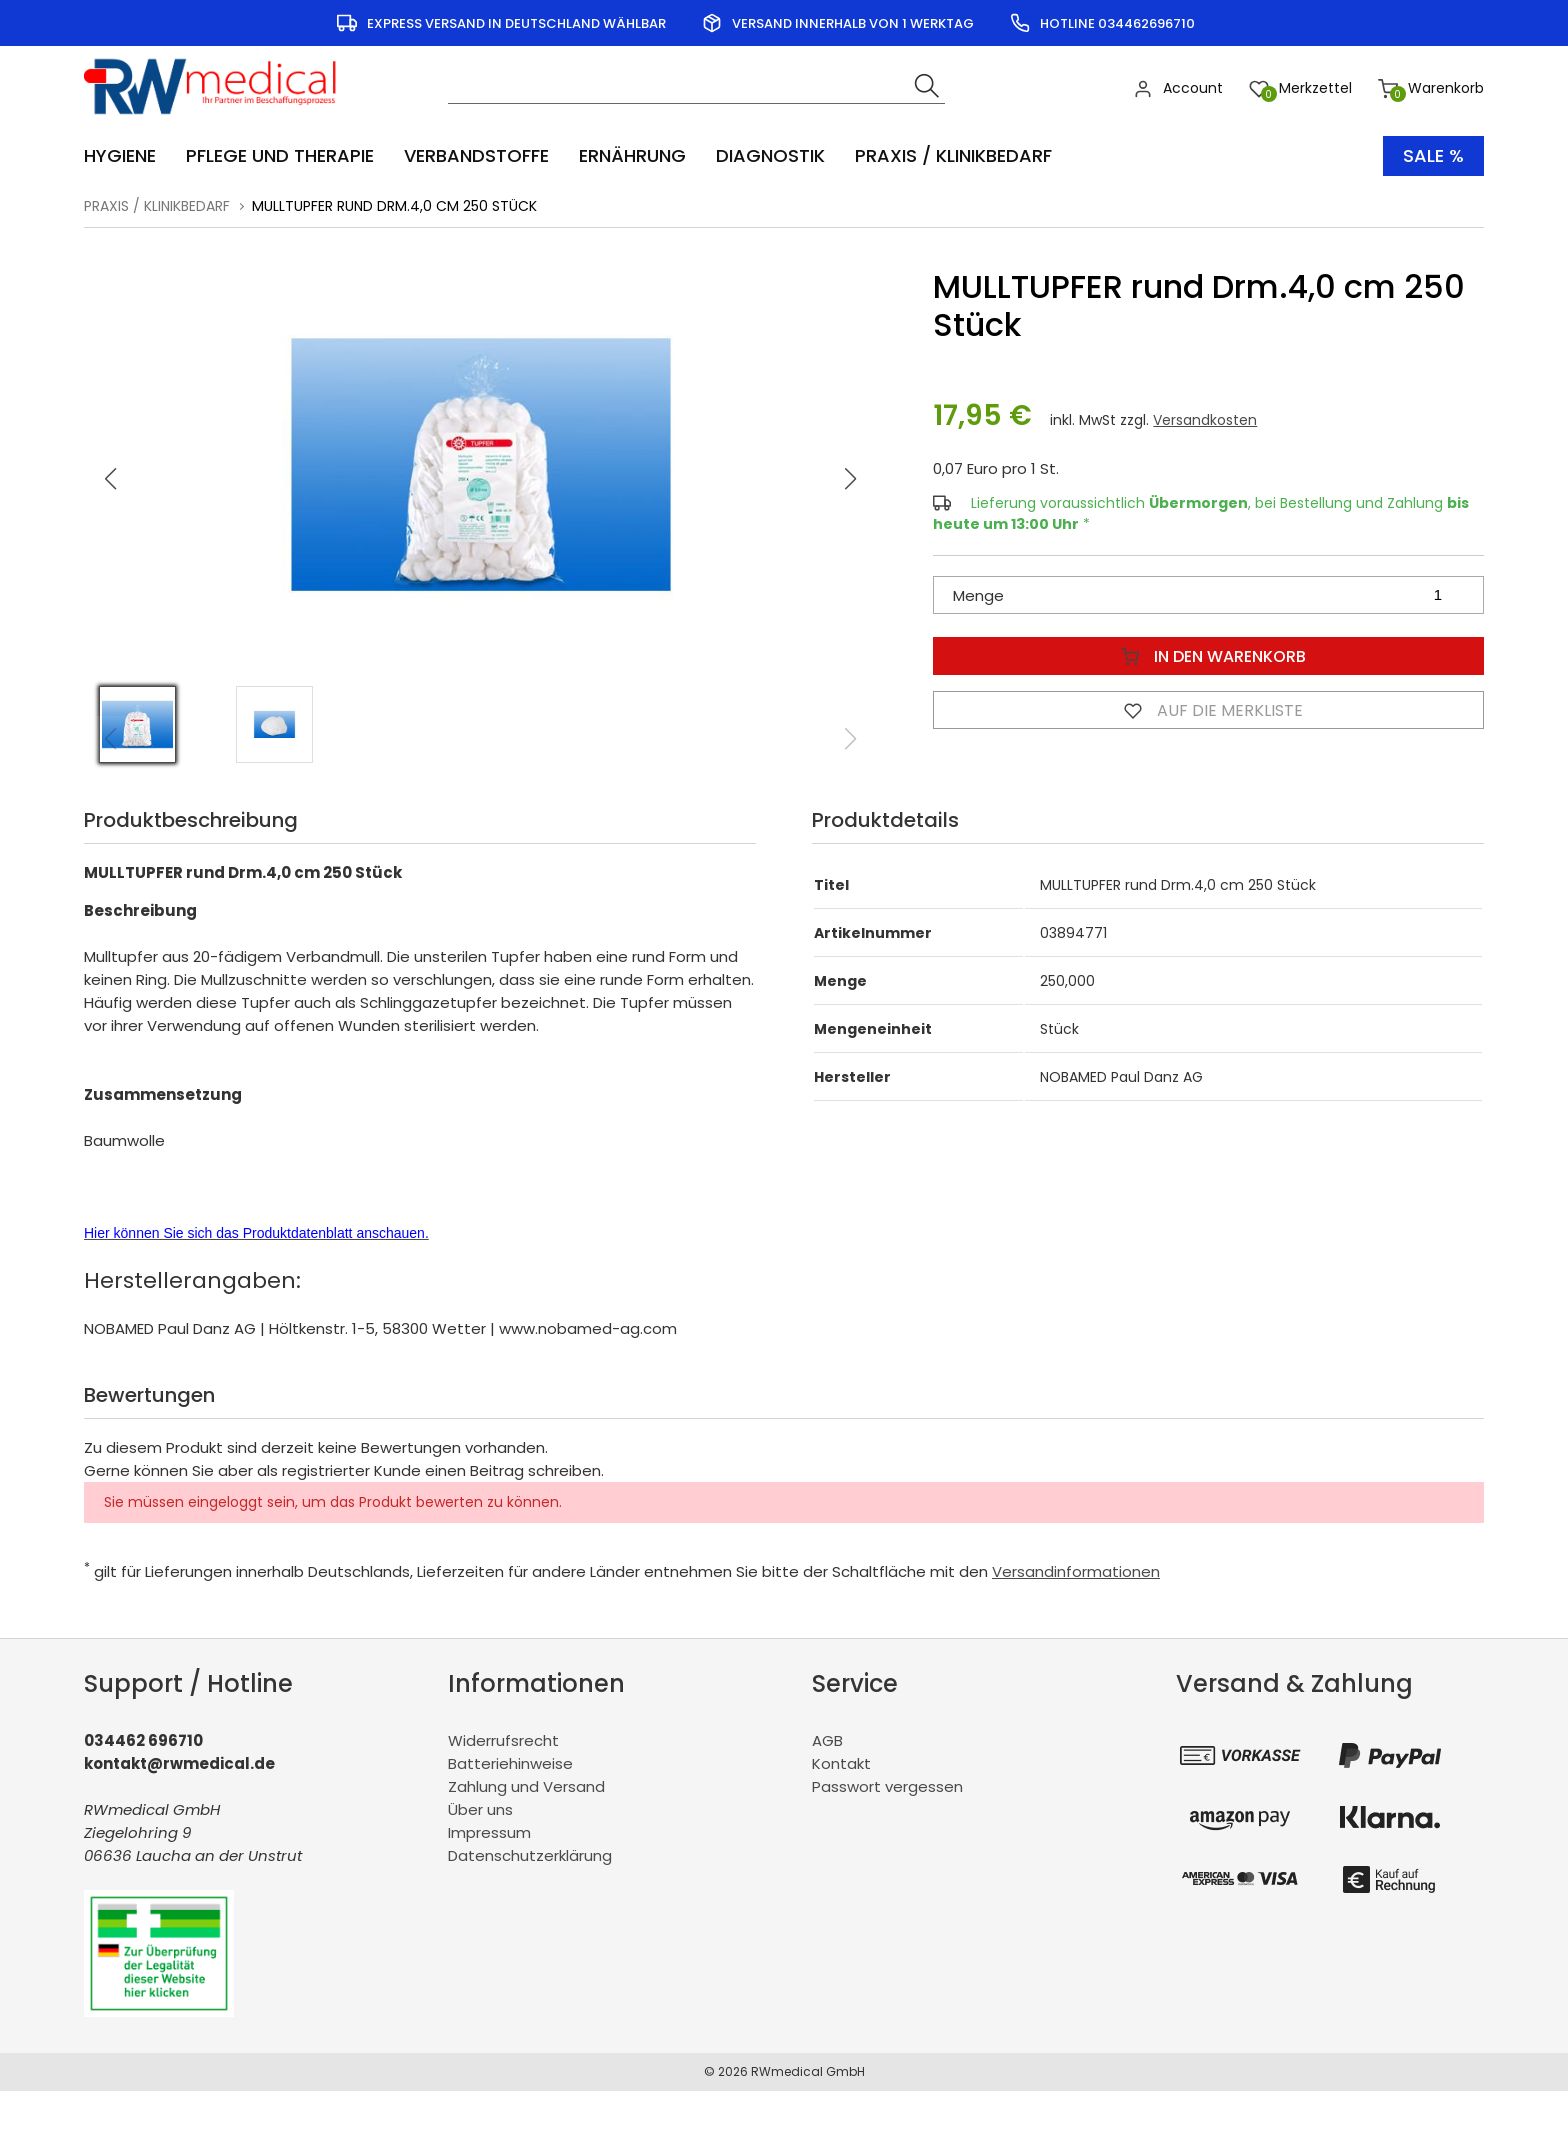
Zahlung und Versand (526, 1786)
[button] (851, 479)
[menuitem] (130, 156)
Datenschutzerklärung (530, 1855)
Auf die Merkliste (1209, 710)
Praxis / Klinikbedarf (157, 206)
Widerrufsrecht (503, 1740)
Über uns (480, 1809)
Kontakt (841, 1763)
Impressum (489, 1832)
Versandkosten (1205, 420)
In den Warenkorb (1209, 656)
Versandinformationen (1076, 1571)
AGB (827, 1740)
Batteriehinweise (510, 1763)
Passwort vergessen (887, 1786)
